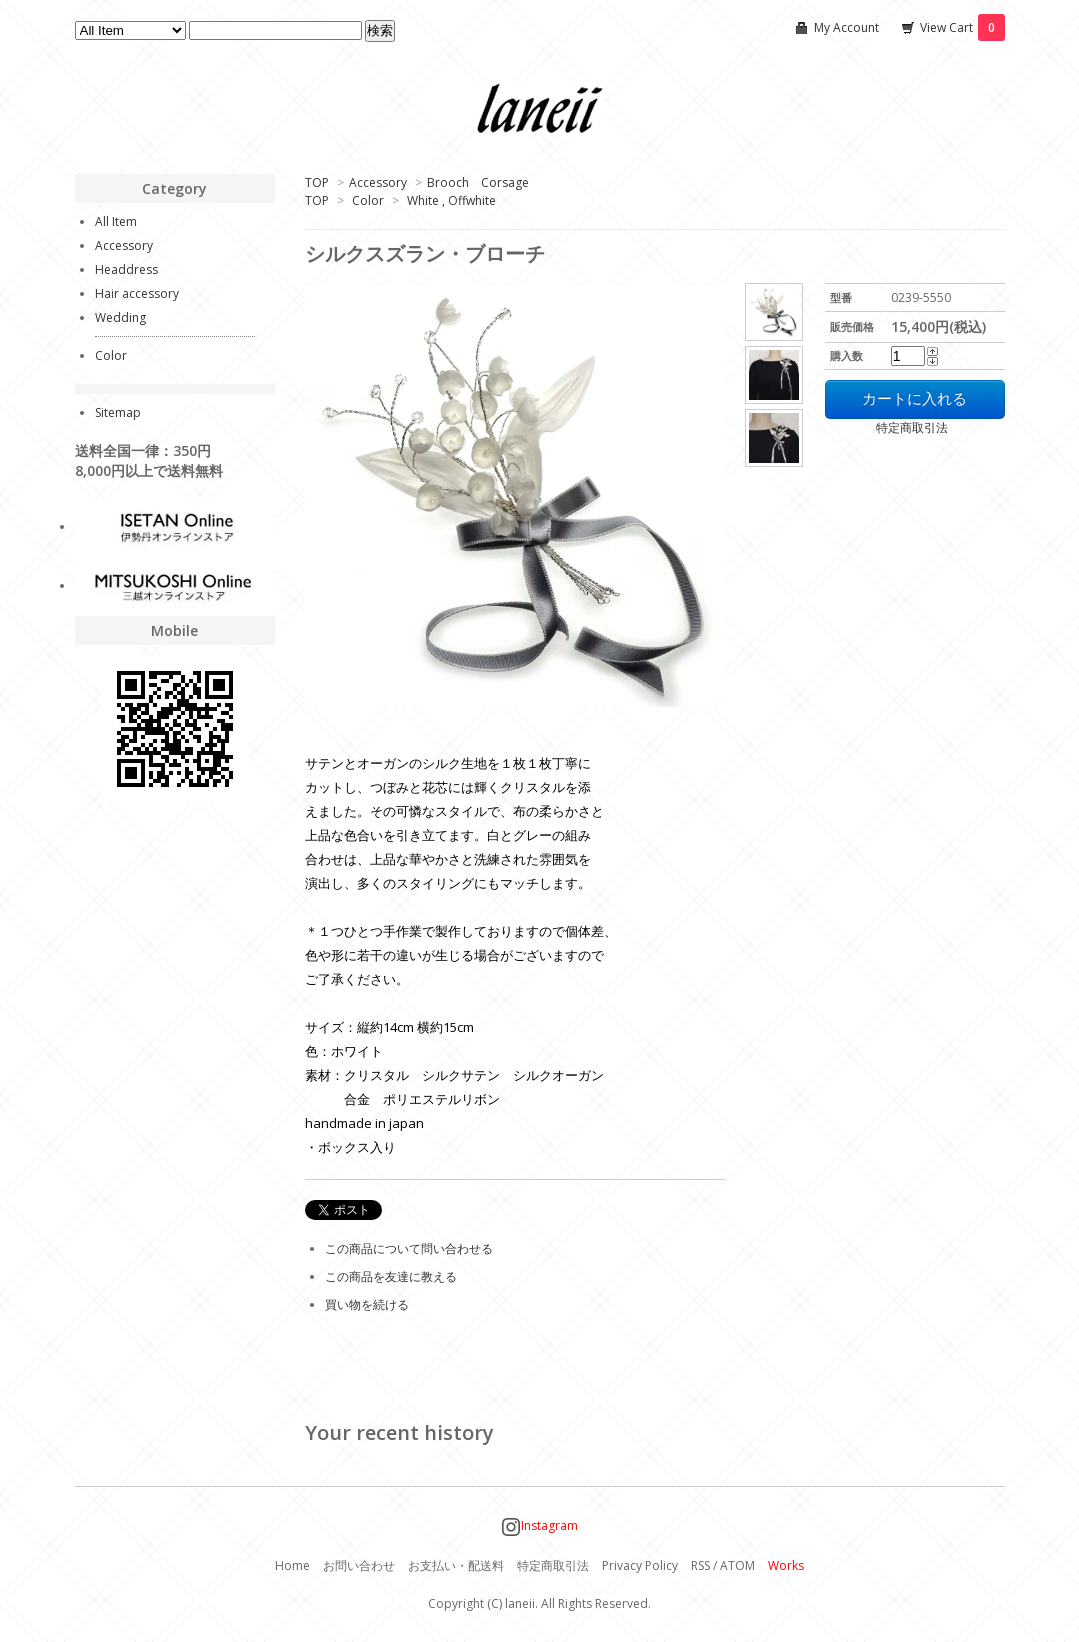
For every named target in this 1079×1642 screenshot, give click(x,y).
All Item (116, 221)
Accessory (378, 182)
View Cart (962, 27)
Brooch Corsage (478, 182)
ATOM (737, 1565)
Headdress (126, 269)
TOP (317, 182)
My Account (846, 27)
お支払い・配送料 (456, 1565)
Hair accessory (137, 293)
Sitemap (118, 412)
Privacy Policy (640, 1565)
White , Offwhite (451, 200)
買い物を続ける (367, 1304)
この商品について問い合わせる (409, 1248)
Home (292, 1565)
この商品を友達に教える (391, 1276)
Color (368, 200)
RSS (700, 1565)
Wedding (120, 317)
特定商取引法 (886, 427)
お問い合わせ (359, 1565)
